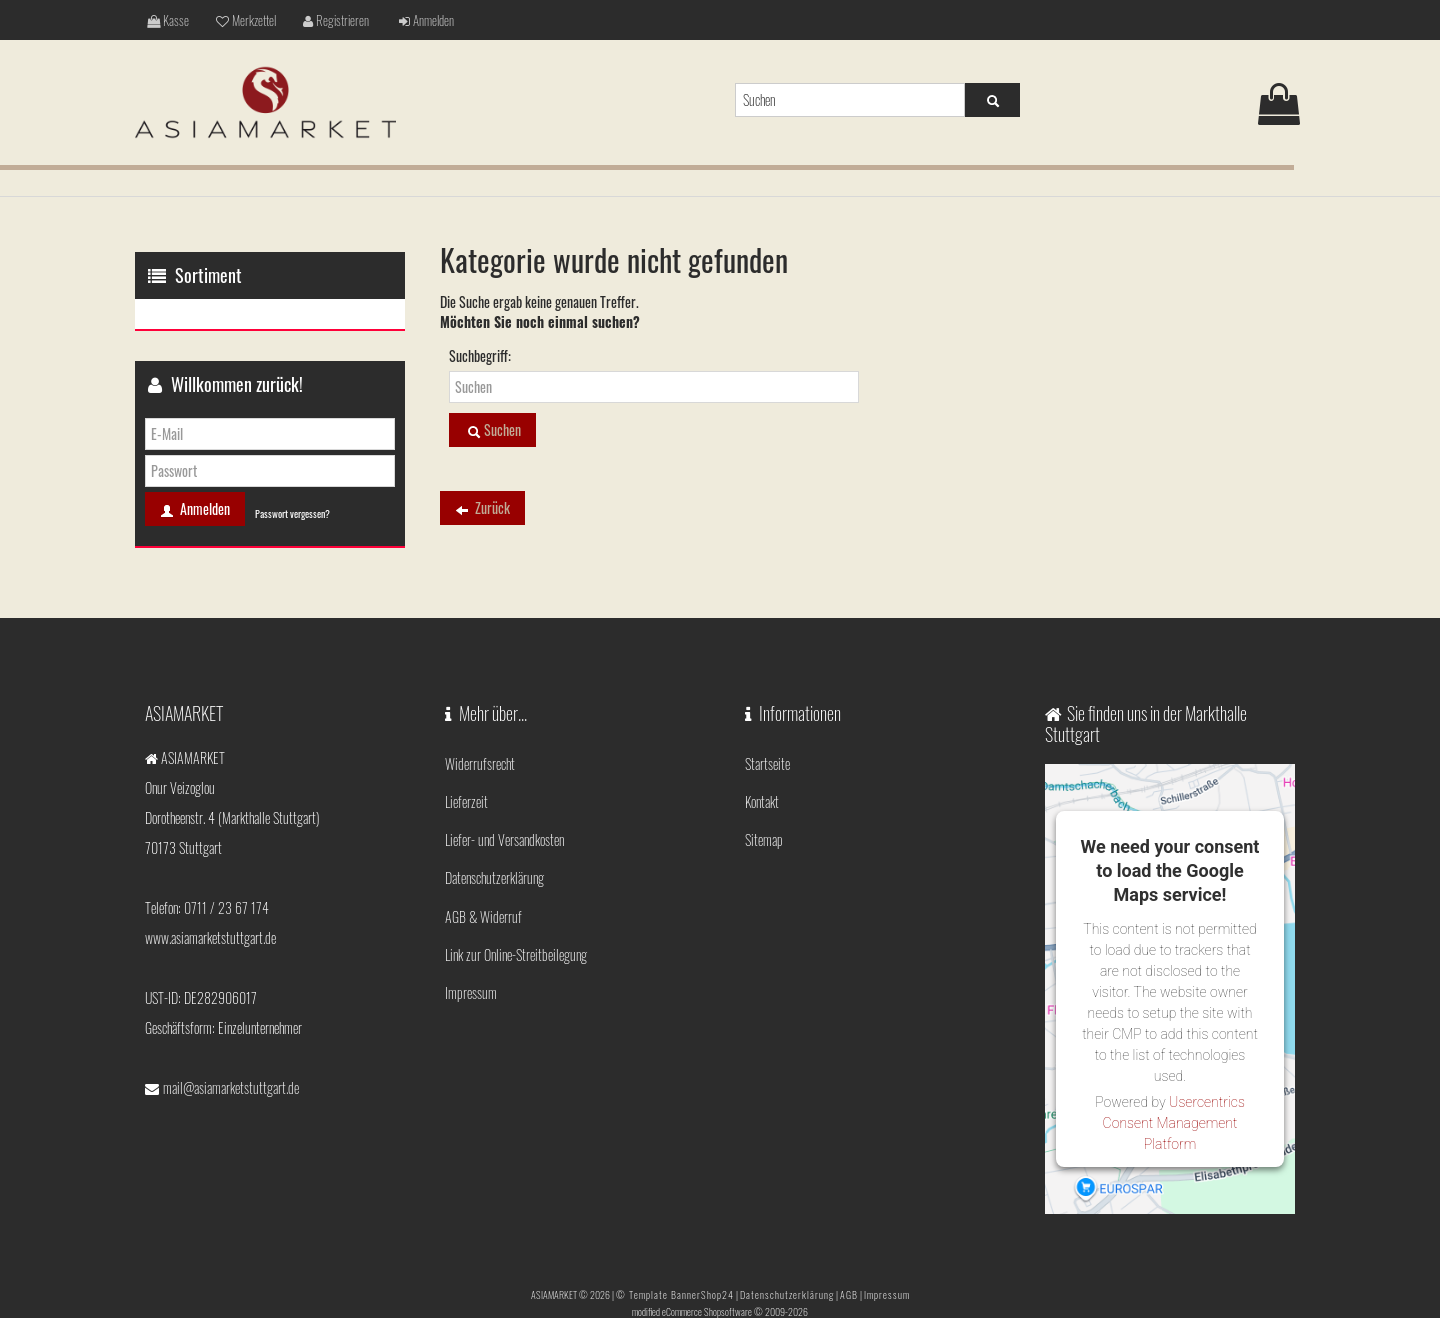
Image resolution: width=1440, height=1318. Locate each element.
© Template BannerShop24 (675, 1291)
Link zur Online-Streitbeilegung (516, 920)
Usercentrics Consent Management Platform (1174, 1123)
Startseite (767, 760)
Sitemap (764, 824)
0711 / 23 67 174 (226, 907)
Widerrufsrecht (480, 760)
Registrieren (328, 19)
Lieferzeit (466, 792)
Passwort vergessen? (292, 513)
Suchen (492, 430)
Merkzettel (242, 19)
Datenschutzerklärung (494, 856)
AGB (849, 1291)
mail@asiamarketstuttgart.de (231, 1087)
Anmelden (414, 19)
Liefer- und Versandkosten (504, 824)
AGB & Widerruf (483, 888)
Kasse (166, 19)
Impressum (471, 952)
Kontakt (762, 792)
